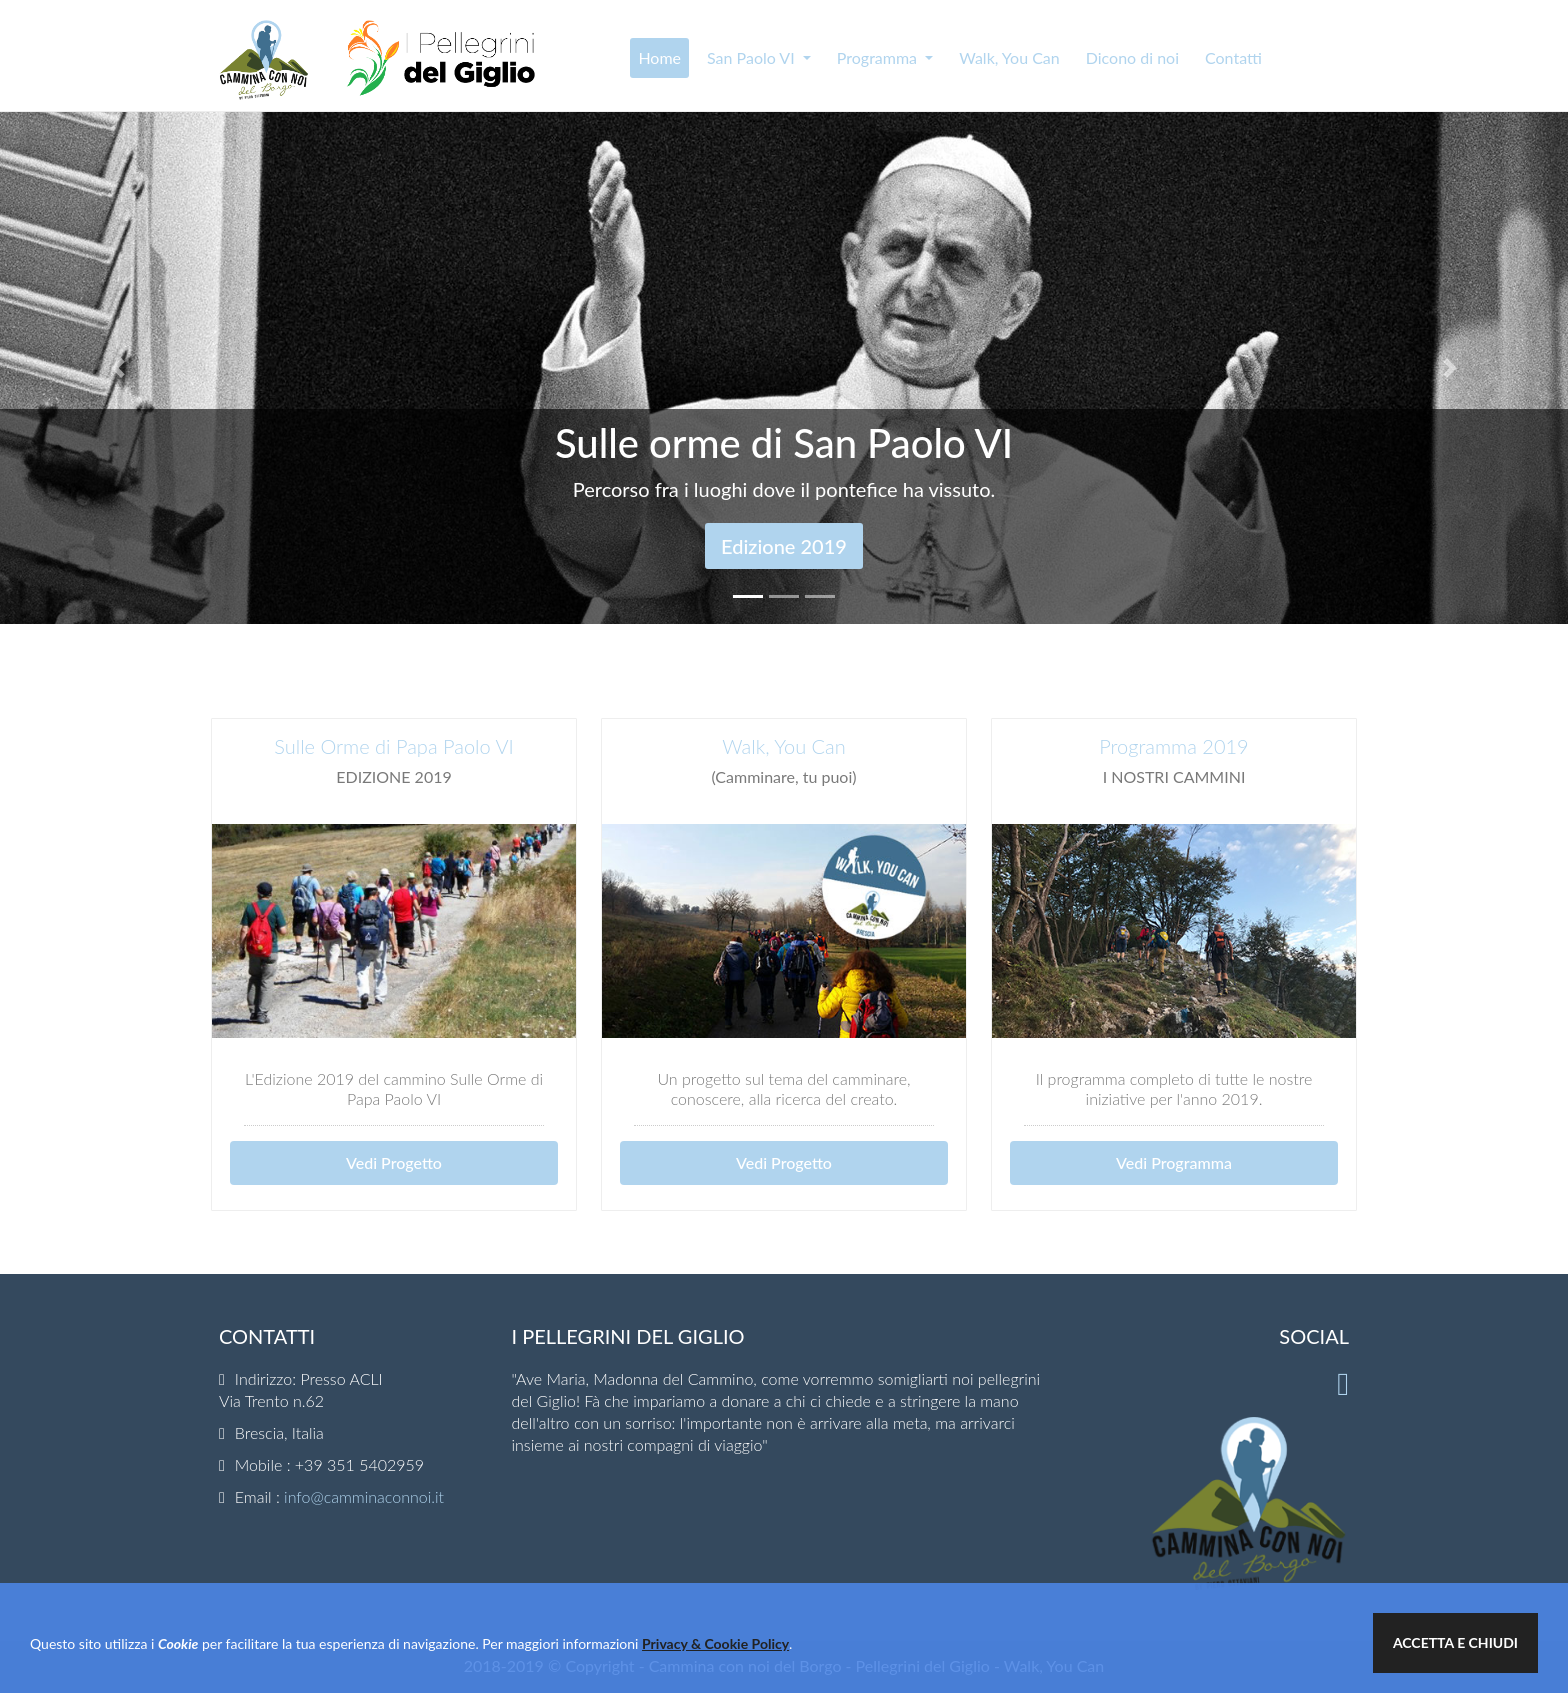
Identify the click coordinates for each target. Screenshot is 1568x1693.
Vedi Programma (1174, 1162)
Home (659, 57)
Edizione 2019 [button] (784, 546)
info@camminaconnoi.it (364, 1496)
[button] (117, 368)
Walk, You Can (1009, 57)
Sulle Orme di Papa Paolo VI (393, 746)
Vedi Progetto (394, 1162)
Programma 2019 (1173, 746)
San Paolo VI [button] (753, 57)
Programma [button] (879, 57)
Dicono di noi (1132, 57)
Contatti (1233, 57)
